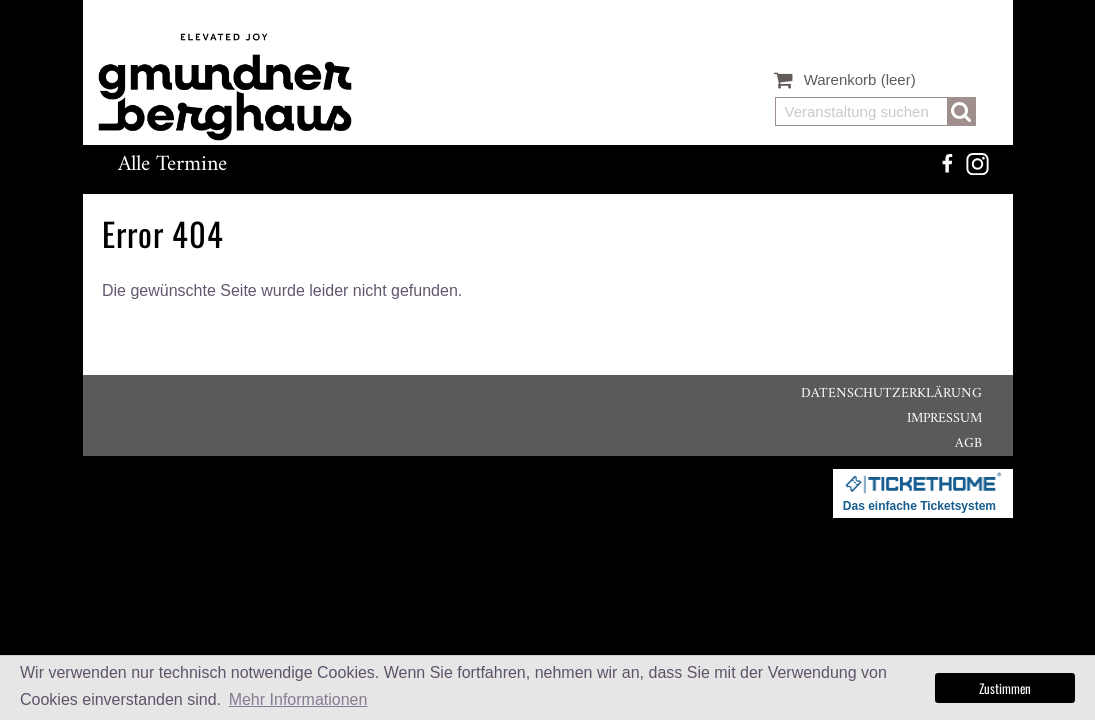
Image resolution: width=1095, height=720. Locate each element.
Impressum (944, 418)
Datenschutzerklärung (891, 393)
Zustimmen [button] (1005, 688)
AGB (968, 443)
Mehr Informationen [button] (298, 699)
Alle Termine (172, 164)
